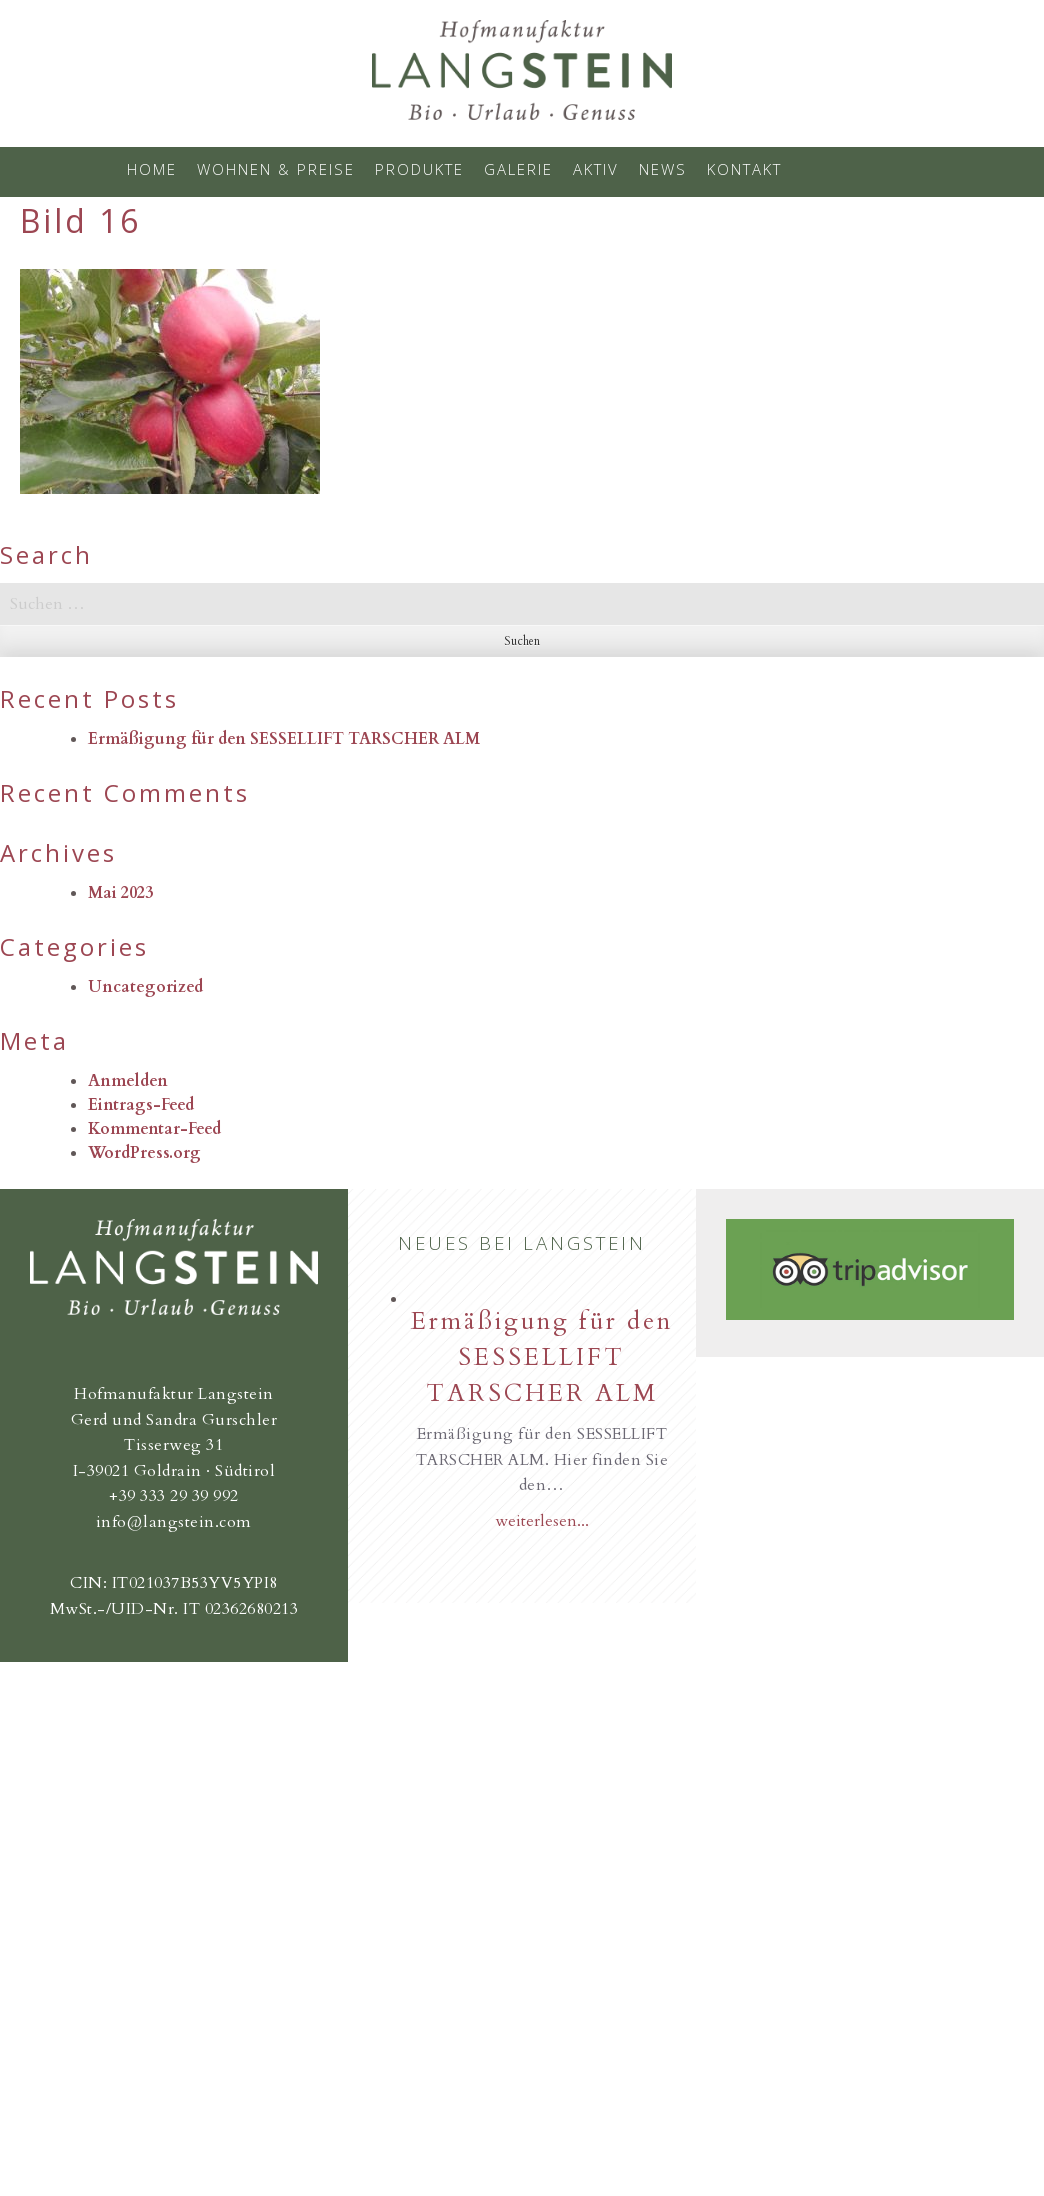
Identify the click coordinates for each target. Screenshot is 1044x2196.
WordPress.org (144, 1153)
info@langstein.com (174, 1522)
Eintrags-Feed (141, 1105)
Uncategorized (145, 987)
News (663, 169)
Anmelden (128, 1081)
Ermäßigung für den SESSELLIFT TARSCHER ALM (284, 739)
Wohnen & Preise (276, 169)
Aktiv (596, 169)
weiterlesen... (542, 1521)
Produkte (419, 169)
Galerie (518, 169)
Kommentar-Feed (154, 1129)
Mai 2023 (120, 893)
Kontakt (744, 169)
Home (152, 169)
